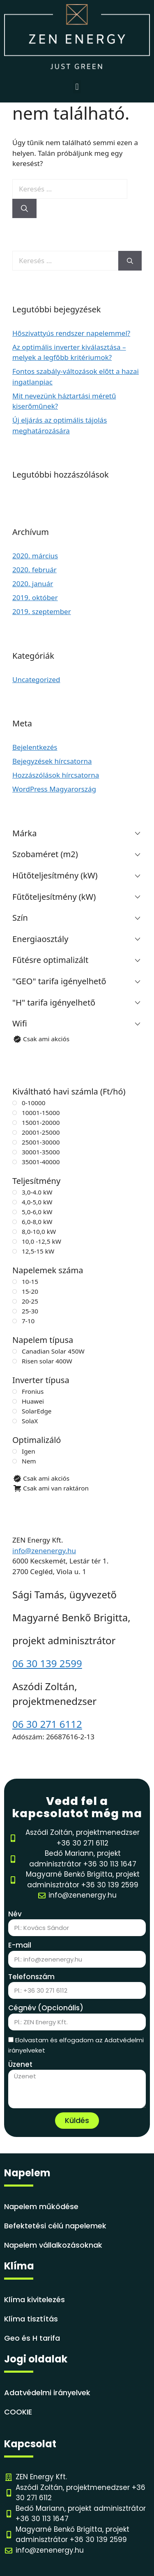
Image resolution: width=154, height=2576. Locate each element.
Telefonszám (31, 1977)
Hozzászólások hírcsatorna (55, 775)
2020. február (34, 569)
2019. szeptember (41, 611)
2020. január (32, 583)
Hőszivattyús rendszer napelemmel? (71, 333)
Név (15, 1914)
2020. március (35, 555)
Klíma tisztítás (31, 2319)
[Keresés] (24, 208)
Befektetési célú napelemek (55, 2226)
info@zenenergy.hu (44, 1550)
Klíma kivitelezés (34, 2299)
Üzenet (20, 2064)
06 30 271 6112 (47, 1724)
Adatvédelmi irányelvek (47, 2392)
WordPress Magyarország (54, 789)
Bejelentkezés (34, 747)
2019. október (35, 597)
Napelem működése (41, 2206)
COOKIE (18, 2412)
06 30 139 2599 (47, 1663)
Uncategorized (36, 679)
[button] (77, 86)
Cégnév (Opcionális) (45, 2008)
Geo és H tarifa (32, 2338)
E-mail (19, 1945)
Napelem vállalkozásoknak (53, 2245)
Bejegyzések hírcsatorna (52, 761)
